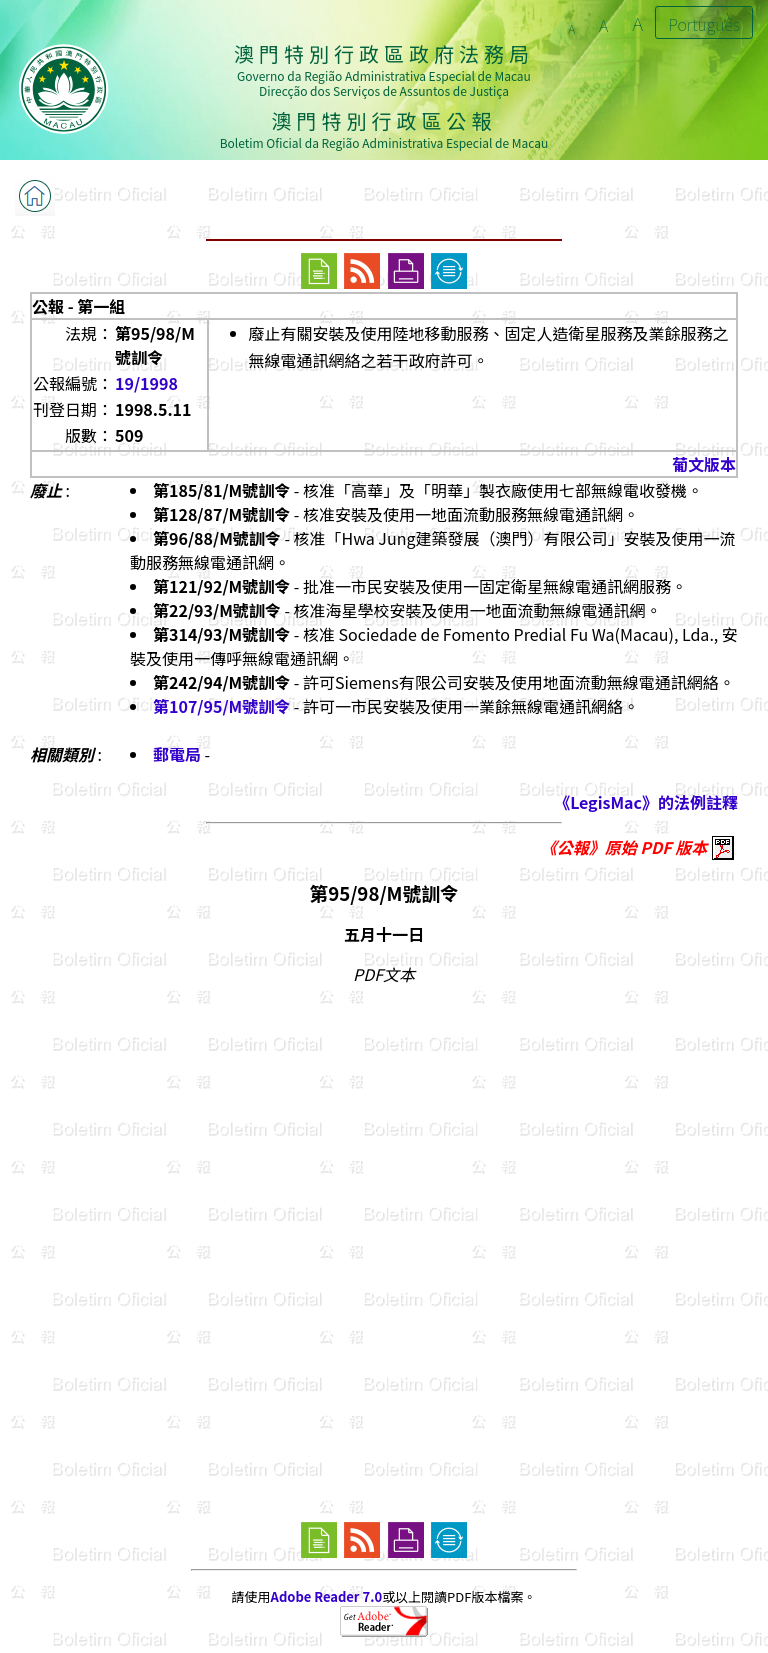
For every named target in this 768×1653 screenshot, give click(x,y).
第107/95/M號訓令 (221, 706)
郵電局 (177, 754)
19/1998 (146, 383)
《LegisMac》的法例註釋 (646, 802)
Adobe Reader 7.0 (326, 1596)
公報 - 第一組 (78, 306)
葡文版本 (704, 464)
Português (704, 24)
